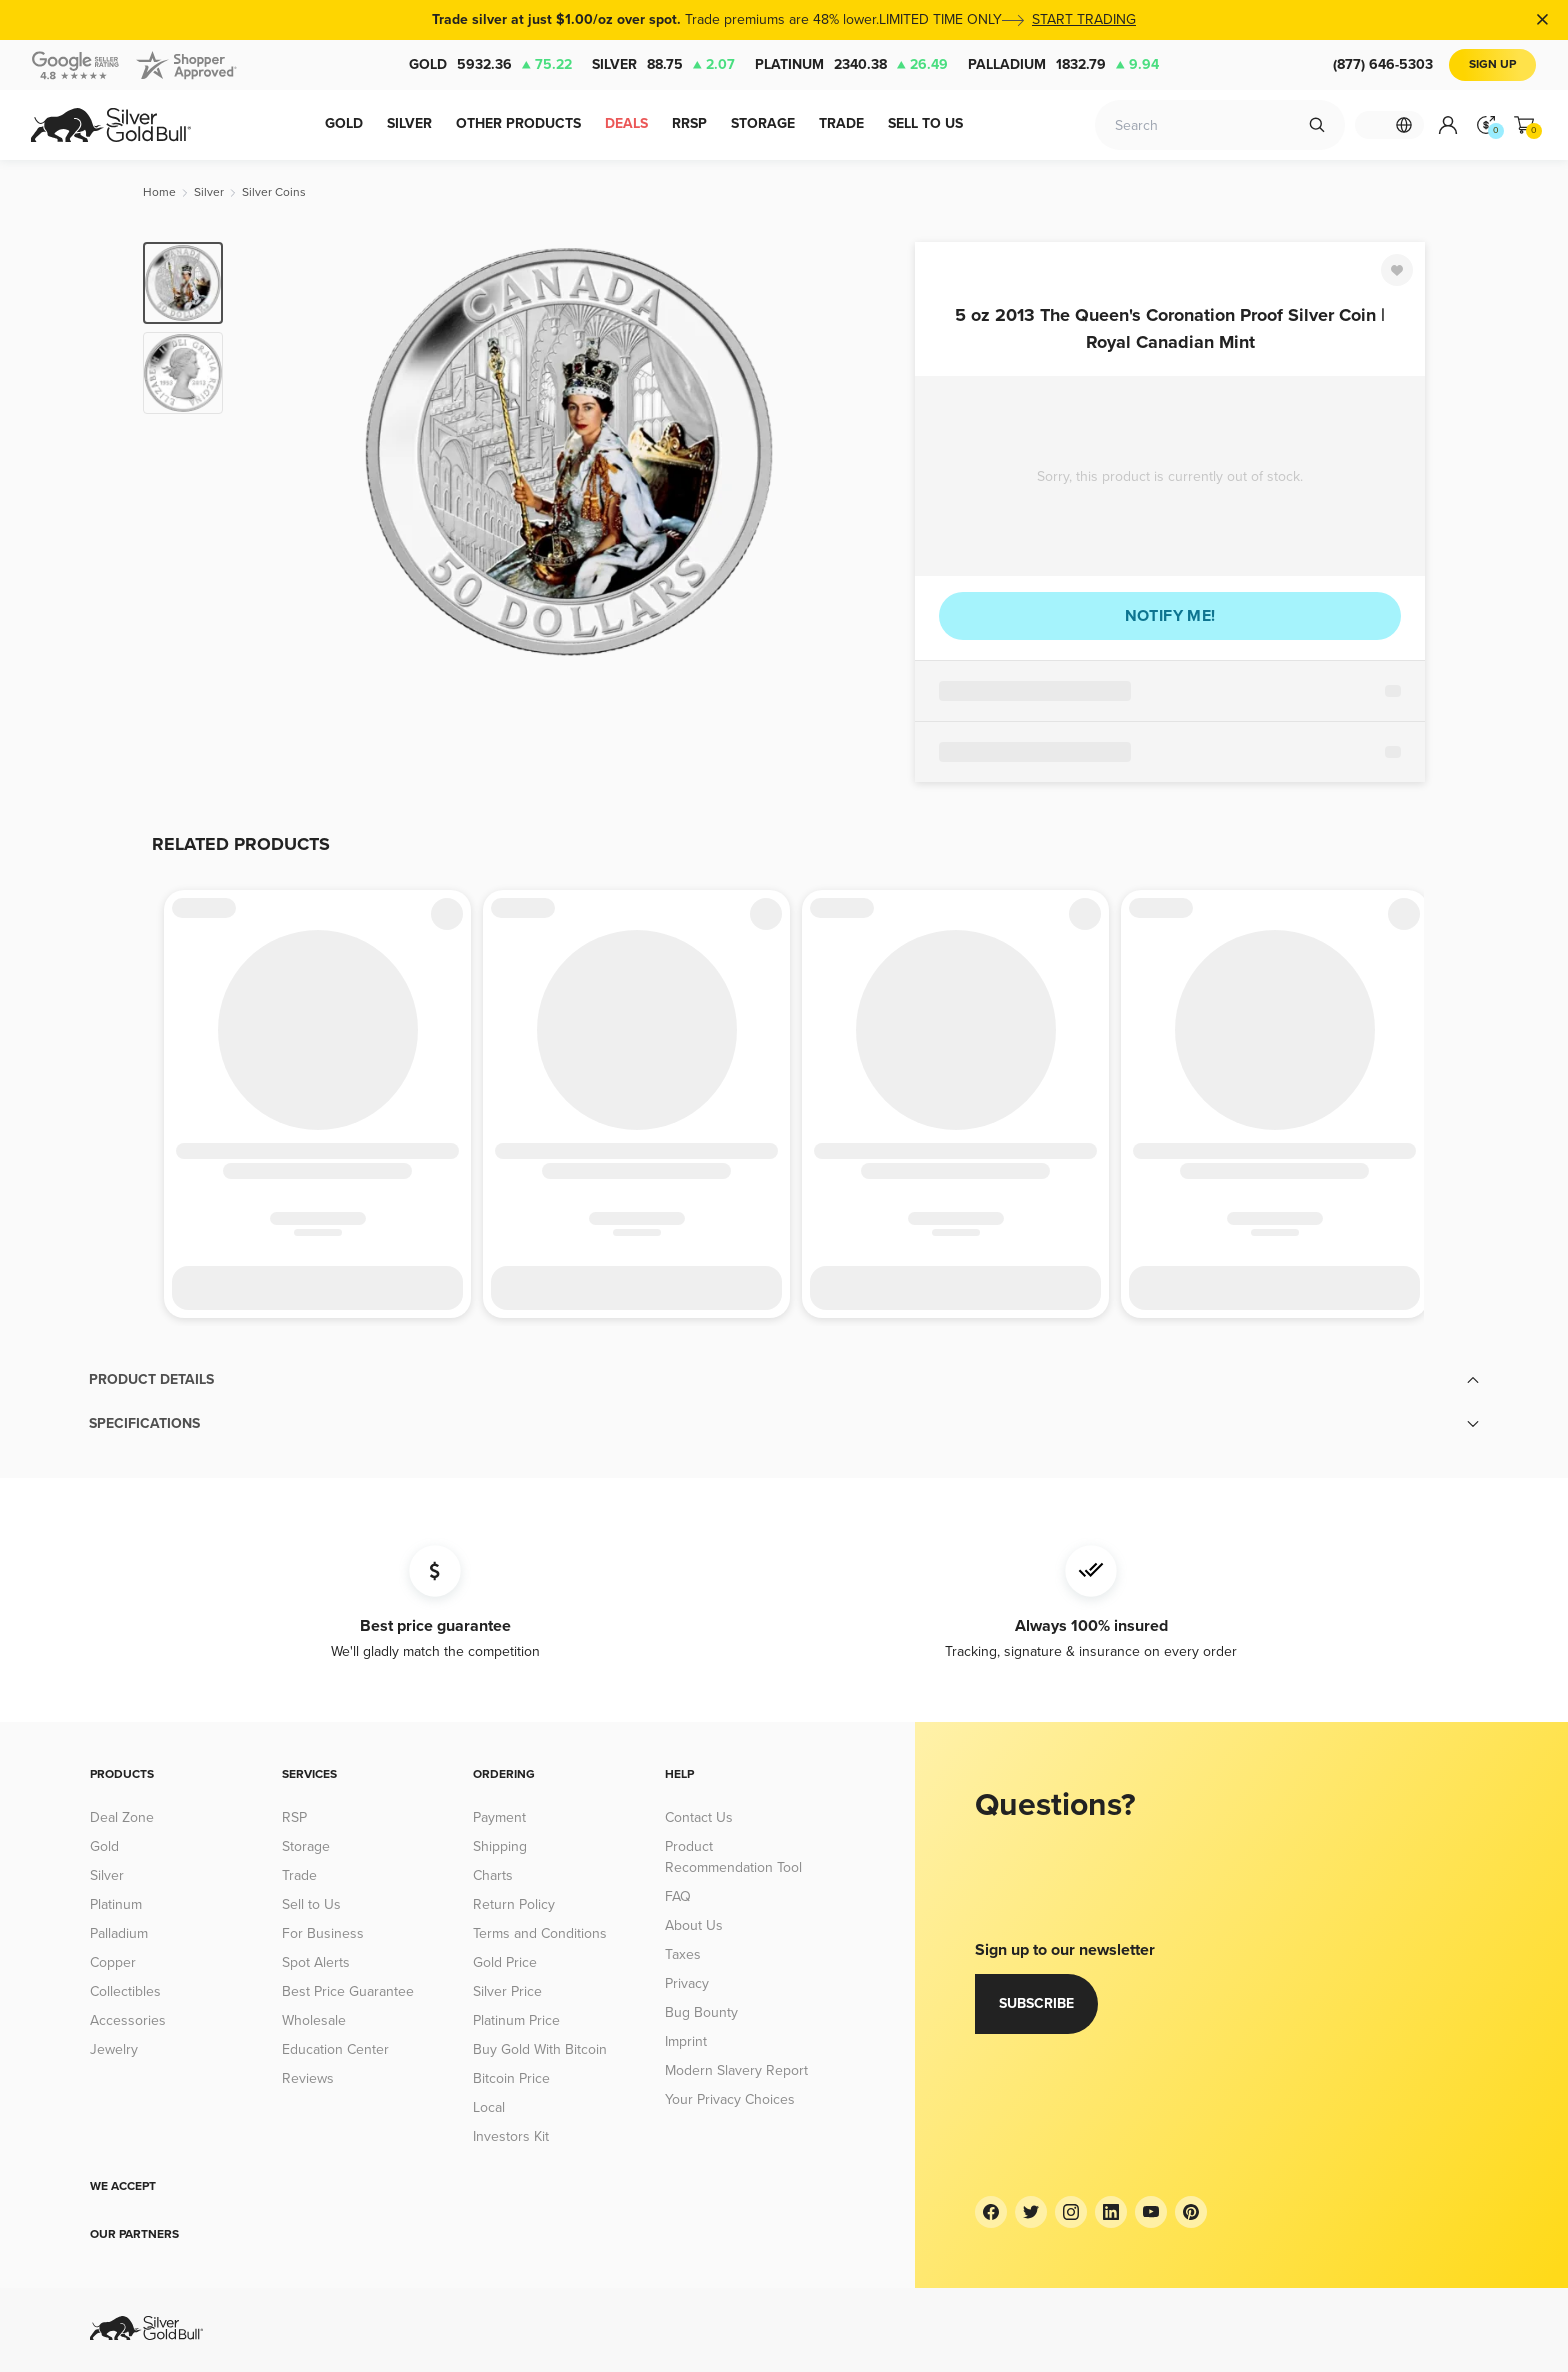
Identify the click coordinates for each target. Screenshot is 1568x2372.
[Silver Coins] (274, 192)
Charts (493, 1875)
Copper (113, 1962)
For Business (323, 1933)
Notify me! (1170, 616)
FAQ (678, 1896)
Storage (306, 1846)
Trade (299, 1875)
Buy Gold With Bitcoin (540, 2049)
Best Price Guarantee (348, 1991)
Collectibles (125, 1991)
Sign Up (1492, 64)
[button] (784, 1380)
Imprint (686, 2041)
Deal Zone (122, 1817)
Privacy (687, 1983)
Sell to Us (311, 1904)
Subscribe (1036, 2003)
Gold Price (505, 1962)
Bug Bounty (701, 2012)
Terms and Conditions (540, 1933)
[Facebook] (991, 2212)
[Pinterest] (1191, 2212)
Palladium (1063, 65)
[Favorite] (1397, 270)
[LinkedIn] (1111, 2212)
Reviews (308, 2078)
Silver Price (507, 1991)
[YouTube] (1151, 2212)
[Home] (159, 192)
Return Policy (514, 1904)
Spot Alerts (316, 1962)
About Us (694, 1925)
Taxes (683, 1954)
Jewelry (114, 2049)
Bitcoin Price (511, 2078)
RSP (294, 1817)
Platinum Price (516, 2020)
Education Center (335, 2049)
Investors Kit (511, 2136)
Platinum (851, 65)
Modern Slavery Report (736, 2070)
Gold (490, 65)
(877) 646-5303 (1383, 64)
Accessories (128, 2020)
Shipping (500, 1846)
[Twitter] (1031, 2212)
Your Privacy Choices (730, 2099)
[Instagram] (1071, 2212)
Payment (499, 1817)
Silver (663, 65)
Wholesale (314, 2020)
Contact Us (699, 1817)
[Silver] (209, 192)
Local (489, 2107)
